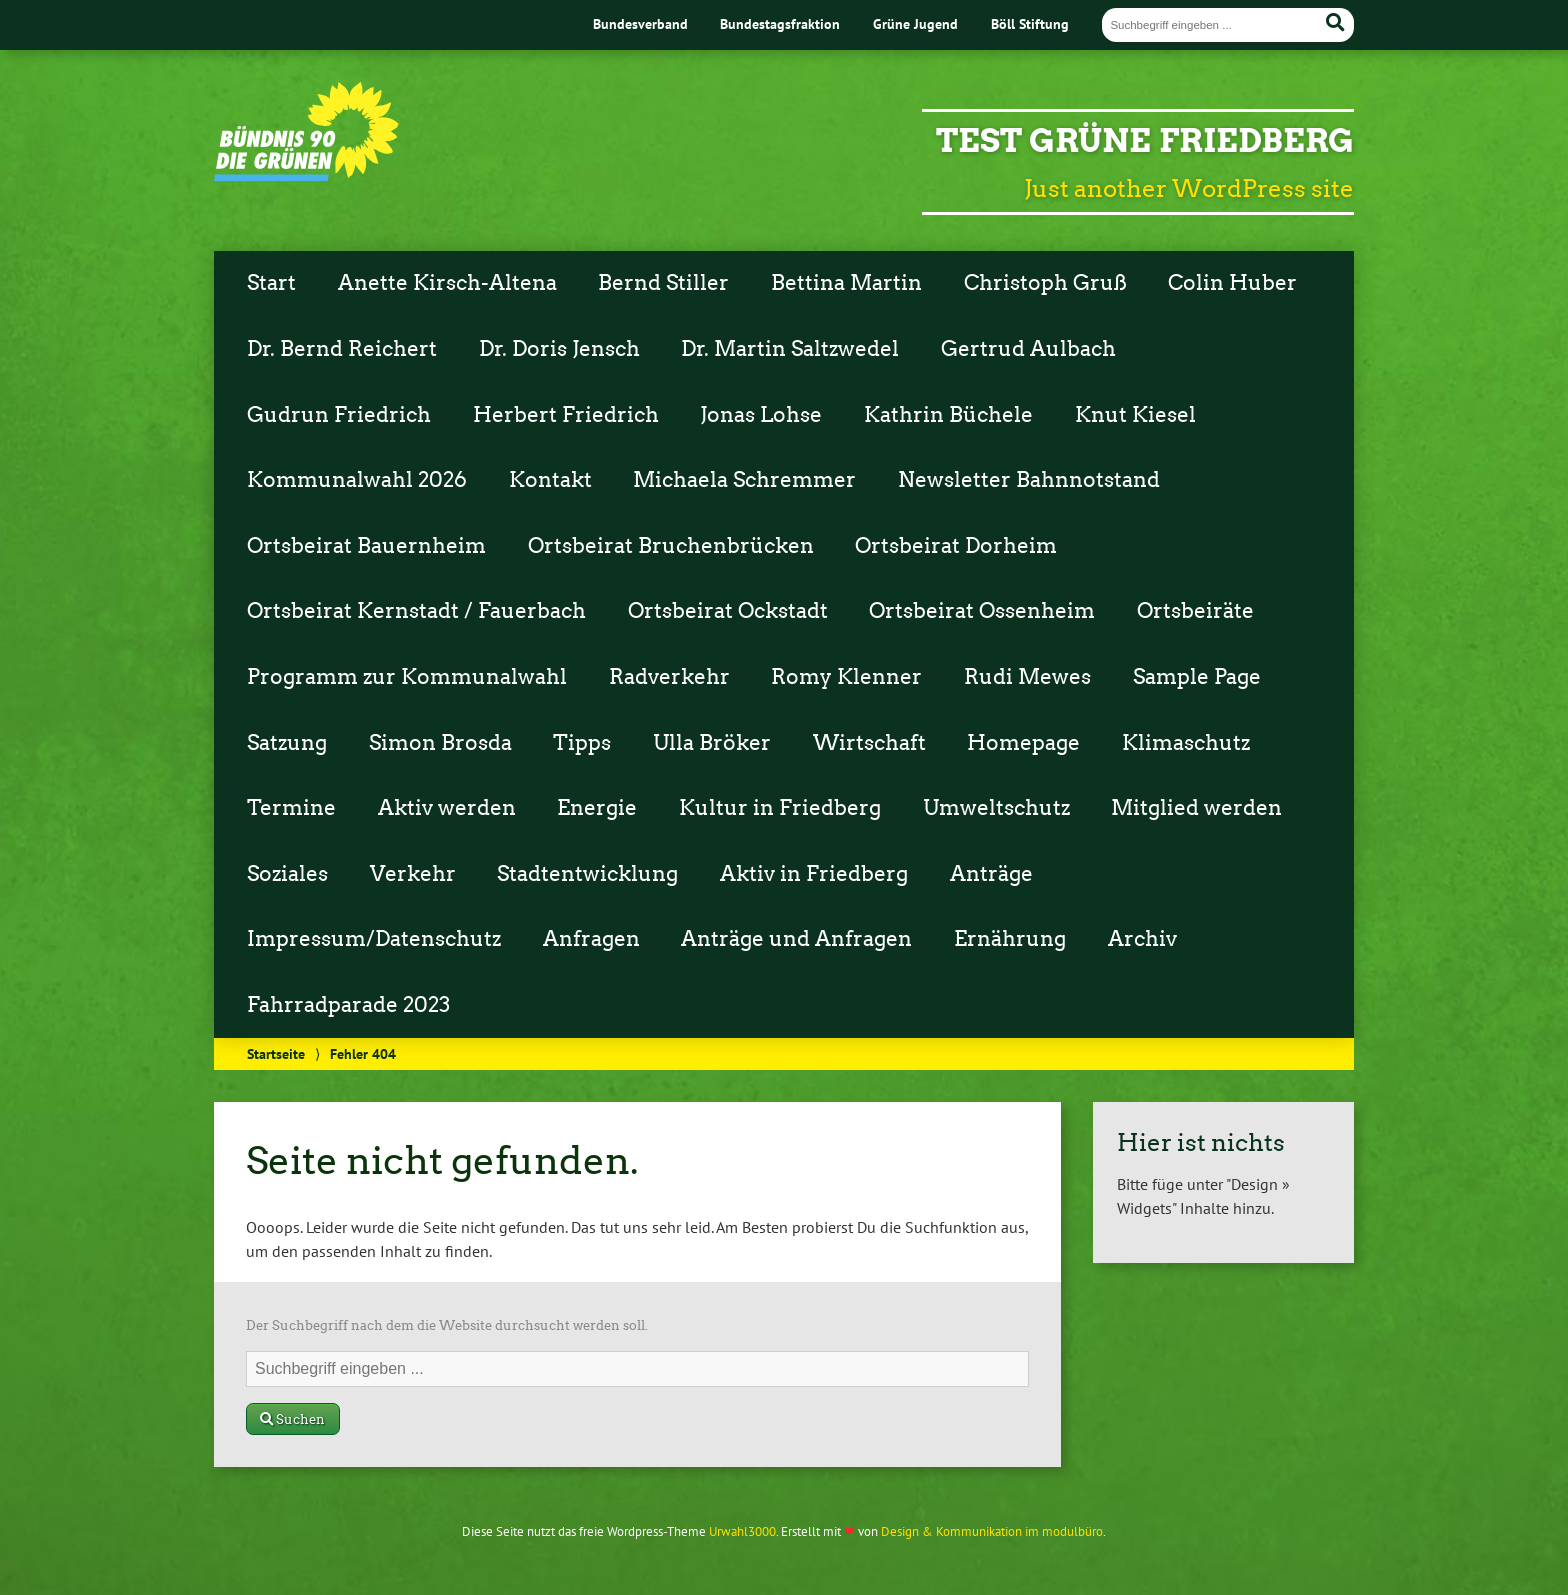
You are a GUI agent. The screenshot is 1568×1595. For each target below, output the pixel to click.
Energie (597, 808)
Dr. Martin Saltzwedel (790, 349)
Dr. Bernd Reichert (342, 349)
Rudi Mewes (1027, 677)
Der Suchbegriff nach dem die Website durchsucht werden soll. (447, 1325)
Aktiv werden (447, 808)
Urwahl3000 (742, 1531)
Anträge (991, 874)
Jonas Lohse (761, 415)
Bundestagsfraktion (780, 23)
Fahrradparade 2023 (348, 1005)
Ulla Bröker (712, 743)
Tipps (582, 743)
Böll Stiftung (1030, 23)
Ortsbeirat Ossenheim (982, 611)
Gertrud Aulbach (1028, 349)
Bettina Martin (846, 283)
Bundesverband (640, 23)
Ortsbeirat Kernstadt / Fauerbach (416, 611)
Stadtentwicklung (587, 874)
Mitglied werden (1196, 808)
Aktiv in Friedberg (814, 874)
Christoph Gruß (1045, 283)
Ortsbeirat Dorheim (956, 546)
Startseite (276, 1053)
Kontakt (550, 480)
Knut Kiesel (1135, 415)
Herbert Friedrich (566, 415)
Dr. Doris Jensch (559, 349)
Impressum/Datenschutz (374, 939)
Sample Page (1197, 677)
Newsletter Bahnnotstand (1029, 480)
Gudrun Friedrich (339, 415)
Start (271, 283)
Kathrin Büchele (948, 415)
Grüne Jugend (915, 23)
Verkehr (413, 874)
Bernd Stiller (663, 283)
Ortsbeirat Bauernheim (366, 546)
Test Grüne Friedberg (1145, 140)
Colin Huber (1232, 283)
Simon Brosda (440, 743)
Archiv (1142, 939)
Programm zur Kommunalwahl (407, 677)
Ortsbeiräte (1195, 611)
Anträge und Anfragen (796, 939)
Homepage (1023, 743)
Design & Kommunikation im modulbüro (992, 1531)
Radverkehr (669, 677)
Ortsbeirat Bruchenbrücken (671, 546)
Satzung (287, 743)
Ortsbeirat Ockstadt (728, 611)
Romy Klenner (846, 677)
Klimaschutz (1186, 743)
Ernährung (1010, 939)
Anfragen (591, 939)
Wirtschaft (869, 743)
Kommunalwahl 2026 (357, 480)
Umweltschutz (996, 808)
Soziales (287, 874)
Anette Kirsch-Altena (447, 283)
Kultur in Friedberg (780, 808)
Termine (291, 808)
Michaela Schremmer (744, 480)
